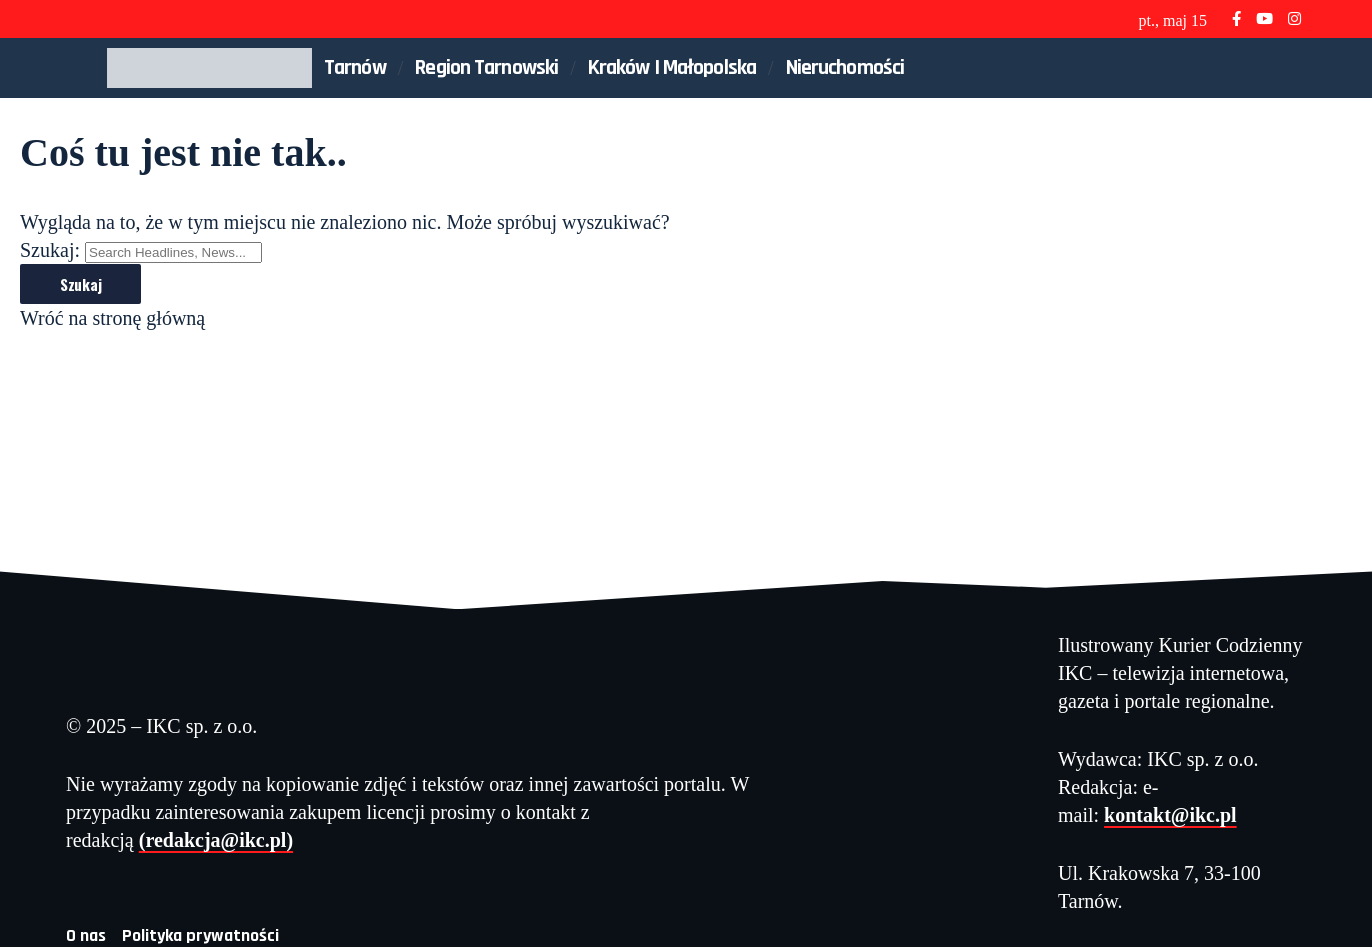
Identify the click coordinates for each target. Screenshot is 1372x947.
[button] (1253, 68)
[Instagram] (1294, 18)
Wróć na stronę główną (112, 318)
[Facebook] (1236, 18)
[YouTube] (1264, 18)
